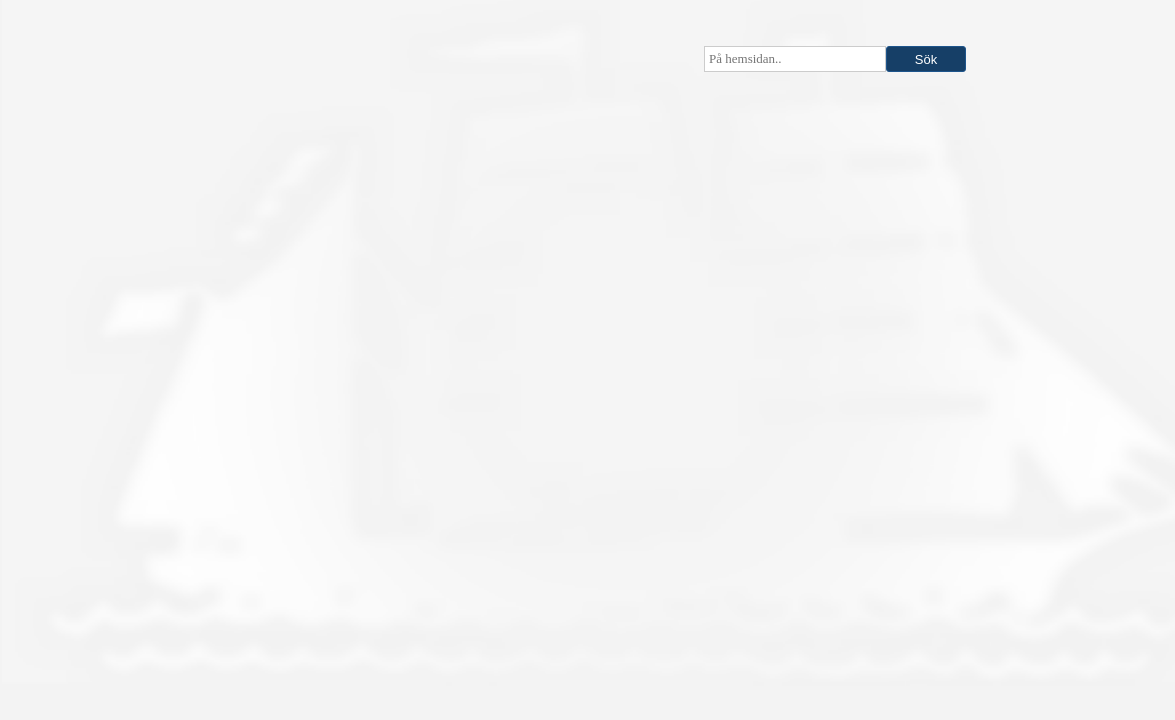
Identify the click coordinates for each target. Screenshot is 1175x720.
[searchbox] (795, 59)
